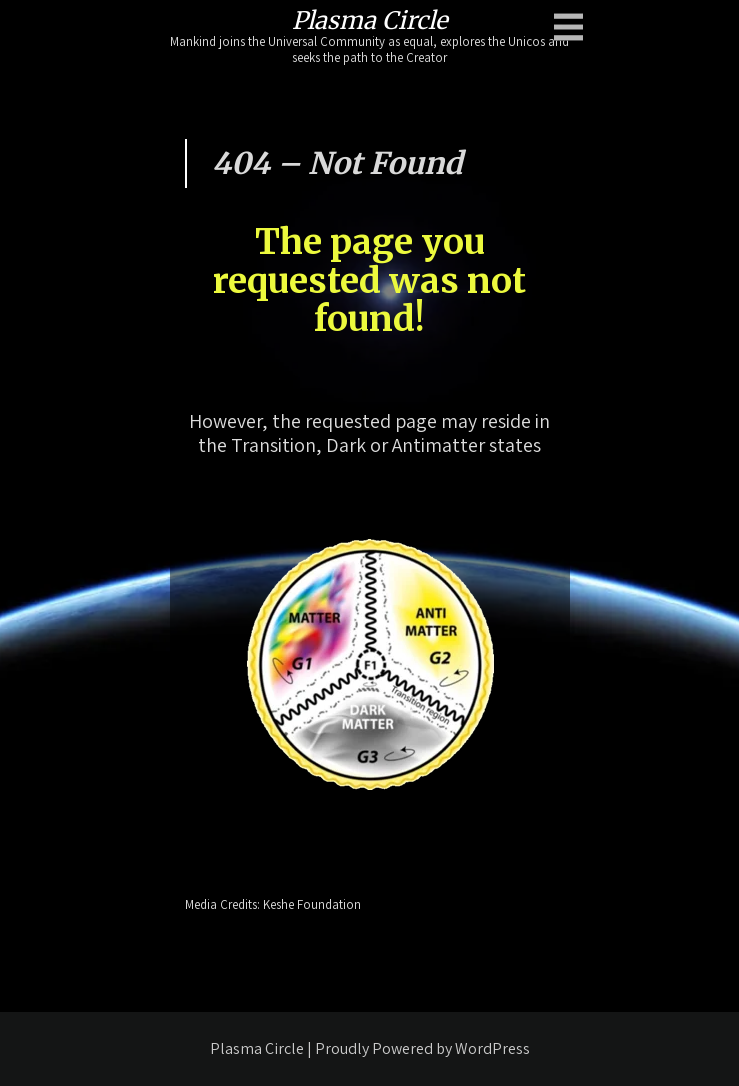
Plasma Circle (370, 20)
